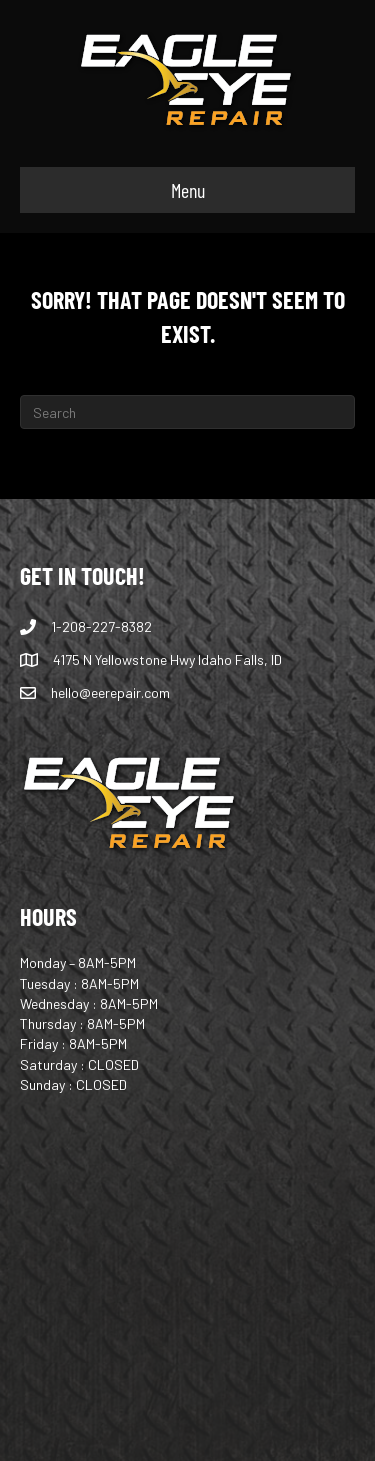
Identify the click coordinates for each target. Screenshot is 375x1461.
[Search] (187, 412)
